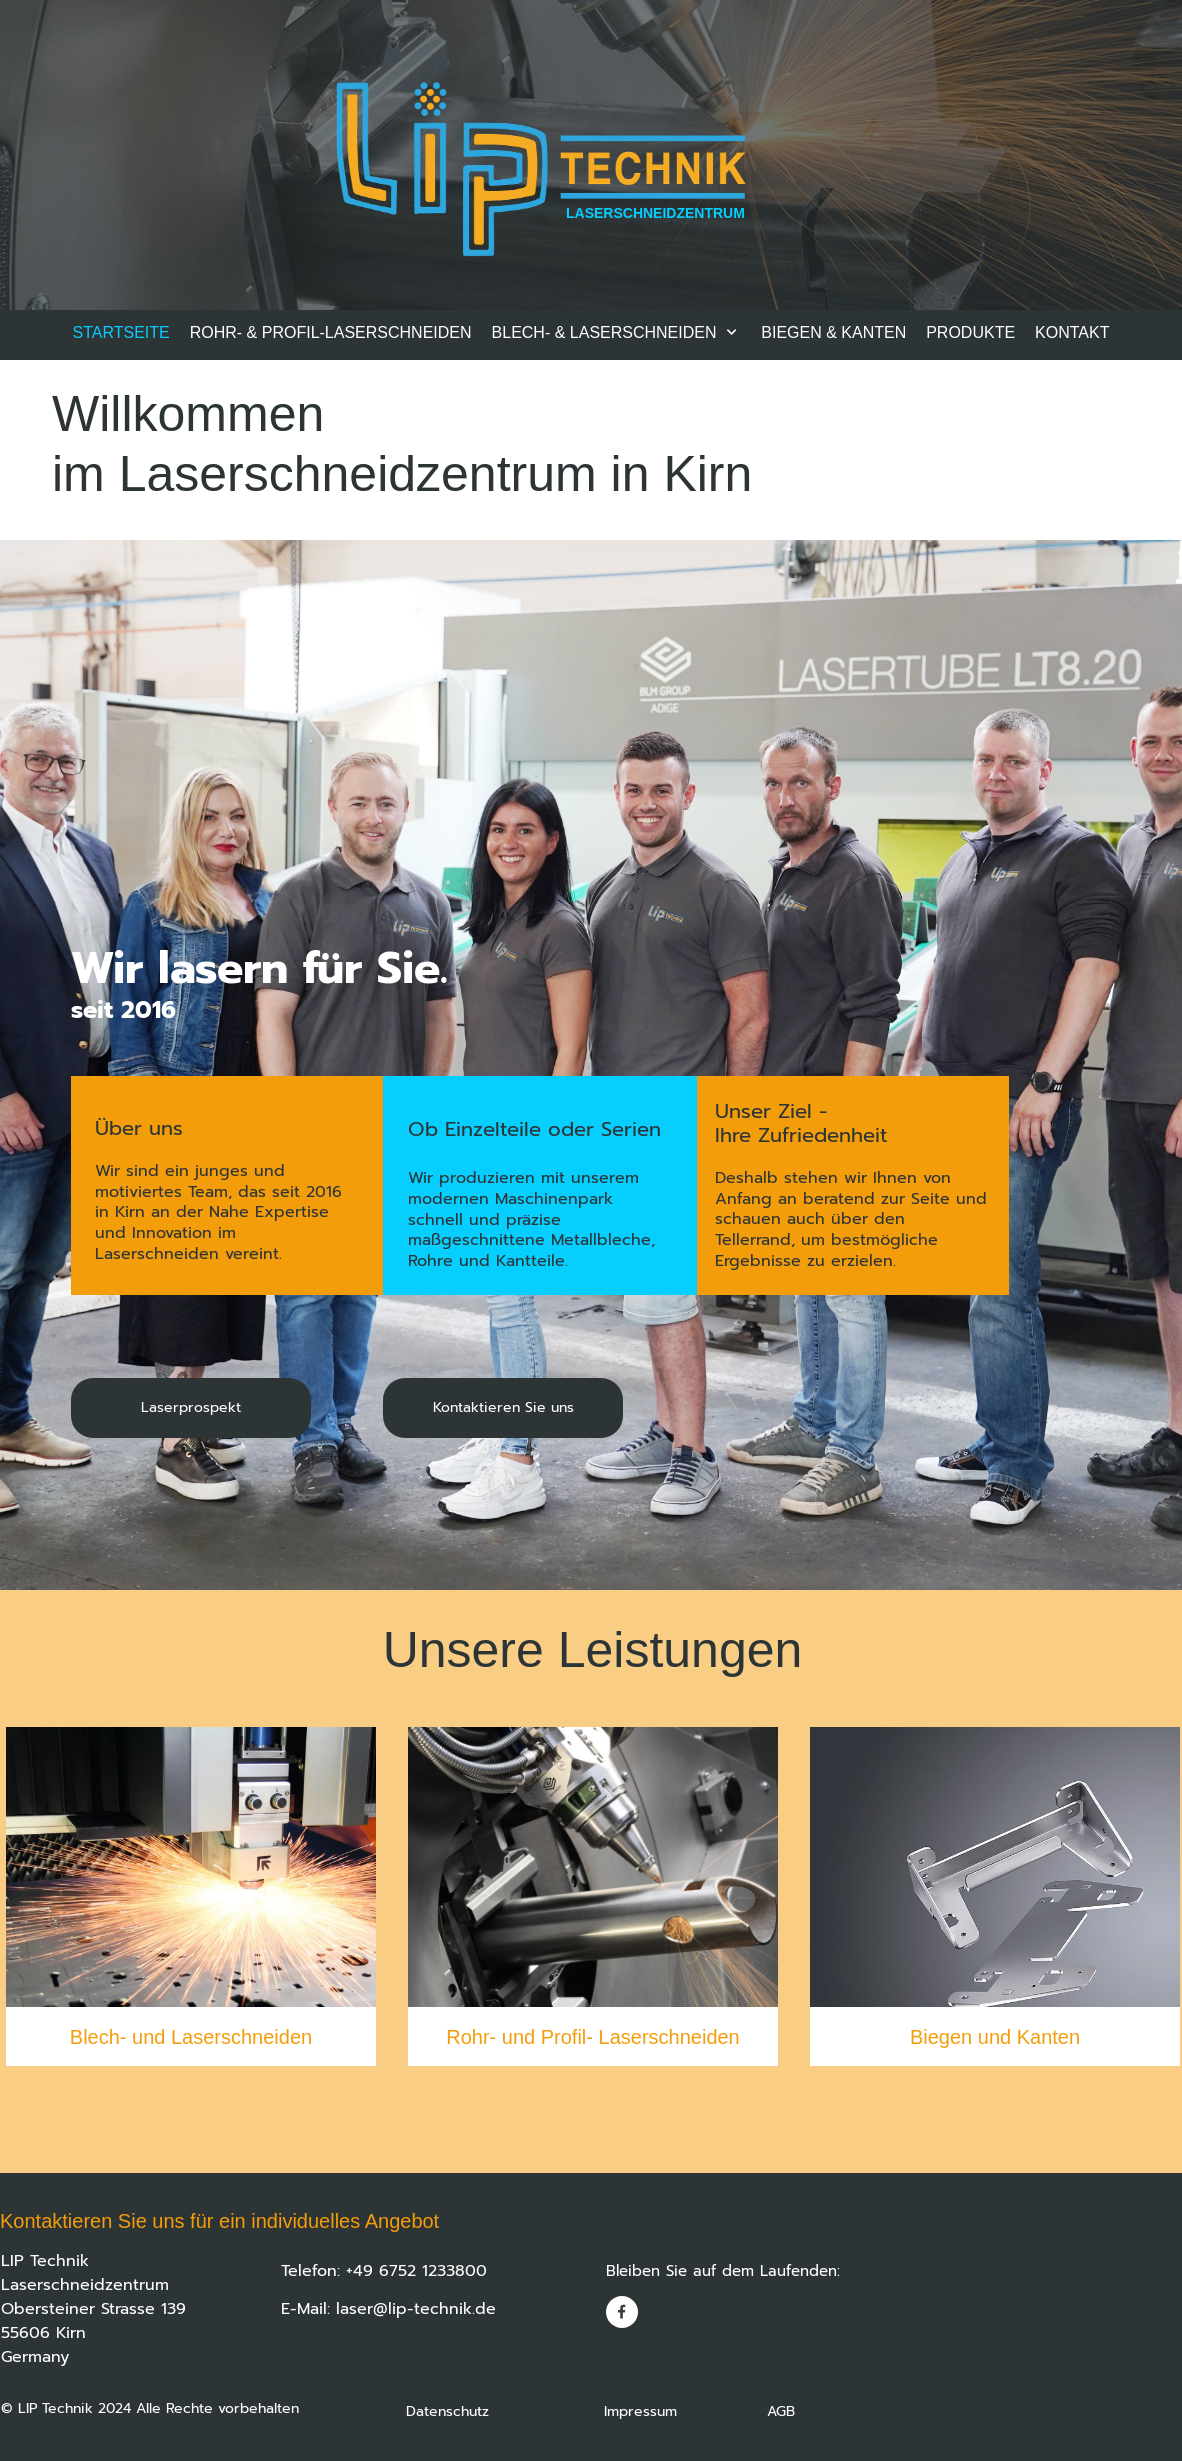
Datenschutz (505, 2411)
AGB (781, 2411)
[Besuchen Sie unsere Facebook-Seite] (622, 2312)
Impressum (685, 2411)
